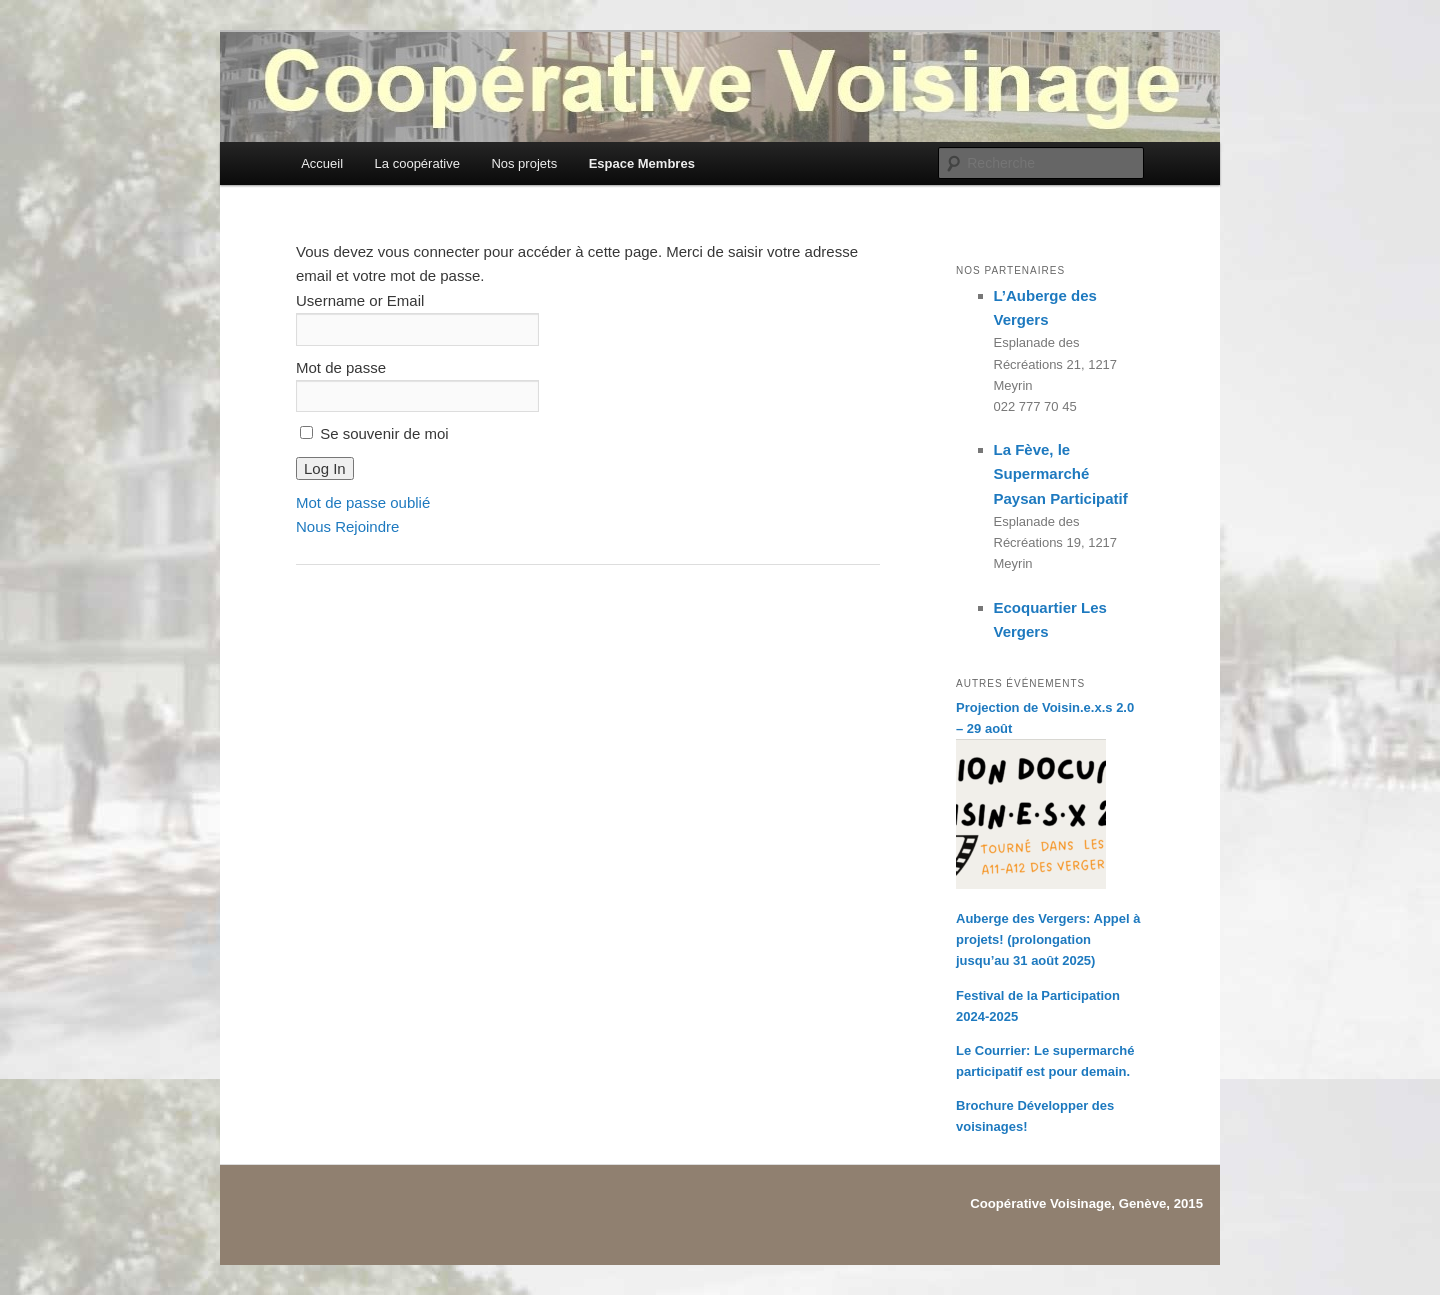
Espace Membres (642, 163)
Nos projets (524, 163)
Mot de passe (341, 367)
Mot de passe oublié (363, 502)
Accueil (322, 163)
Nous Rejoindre (347, 526)
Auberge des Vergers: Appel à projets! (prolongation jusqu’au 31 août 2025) (1048, 939)
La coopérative (417, 163)
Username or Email (360, 300)
